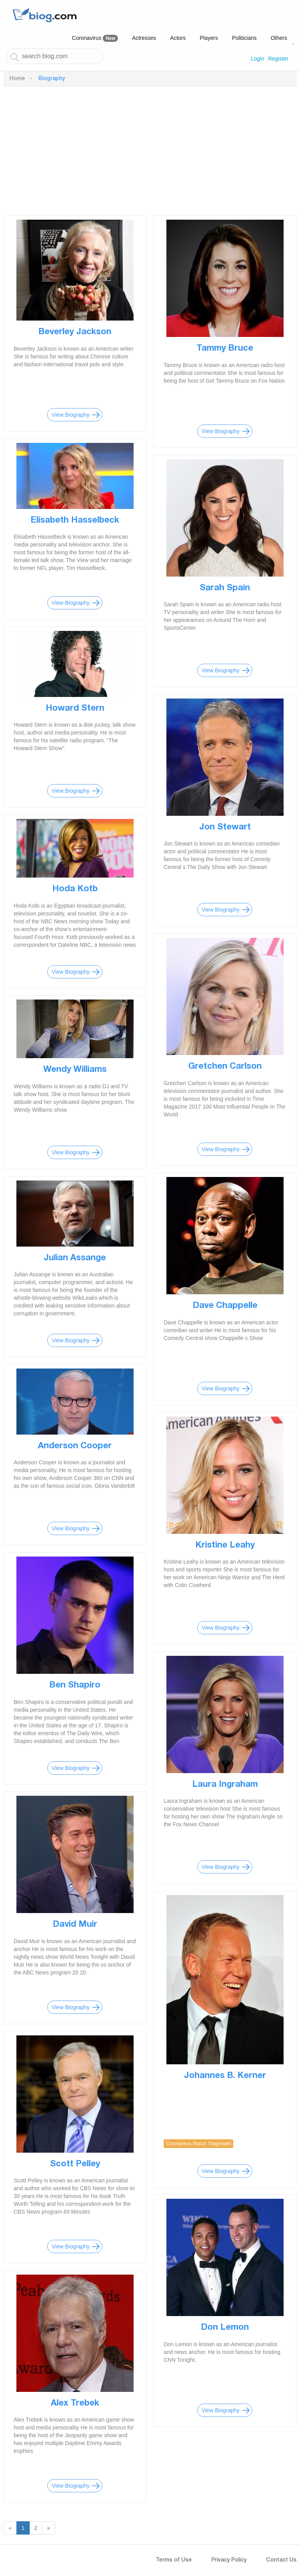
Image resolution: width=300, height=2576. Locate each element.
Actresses (144, 38)
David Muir (75, 1924)
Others (279, 38)
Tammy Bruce (224, 348)
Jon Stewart (225, 827)
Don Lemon (225, 2327)
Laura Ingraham (225, 1785)
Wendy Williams (75, 1070)
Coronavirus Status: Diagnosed (198, 2143)
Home (17, 79)
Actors (178, 38)
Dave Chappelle (225, 1306)
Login (257, 59)
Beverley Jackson (74, 332)
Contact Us (281, 2560)
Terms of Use (174, 2560)
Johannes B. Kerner (225, 2076)
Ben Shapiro (74, 1685)
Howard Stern (75, 708)
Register (278, 59)
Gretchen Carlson (225, 1066)
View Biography (70, 415)
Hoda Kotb (75, 889)
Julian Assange (75, 1258)
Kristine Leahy (225, 1545)
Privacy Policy (228, 2560)
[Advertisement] (150, 149)
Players (209, 38)
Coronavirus (95, 38)
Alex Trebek (75, 2403)
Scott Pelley (75, 2164)
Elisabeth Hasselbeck (74, 520)
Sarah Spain (225, 588)
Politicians (244, 38)
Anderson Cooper (75, 1446)
